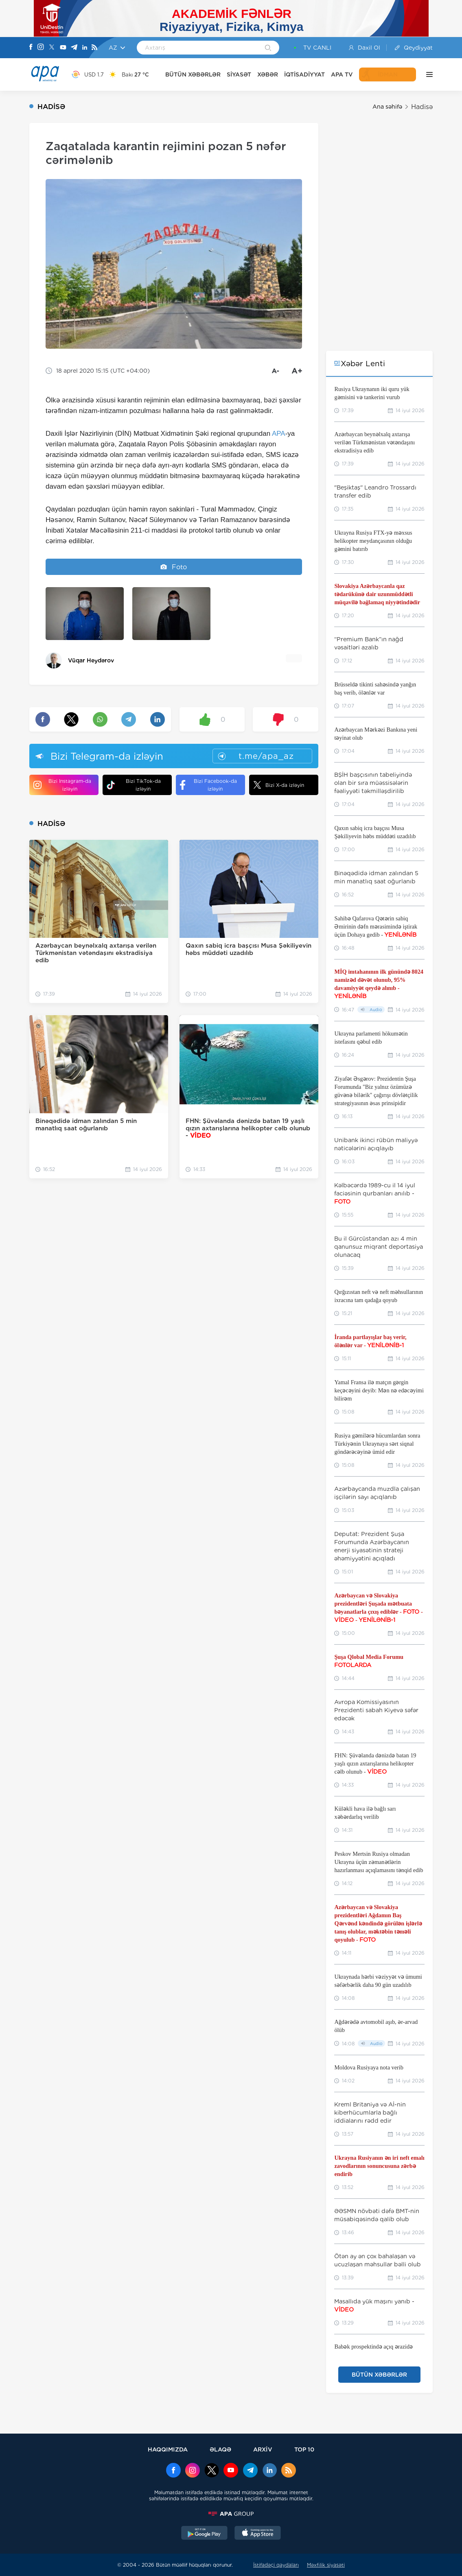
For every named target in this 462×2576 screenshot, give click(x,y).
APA (278, 433)
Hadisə (422, 107)
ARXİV (262, 2449)
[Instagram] (40, 48)
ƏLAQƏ (220, 2449)
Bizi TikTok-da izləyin (134, 785)
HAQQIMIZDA (168, 2449)
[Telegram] (74, 48)
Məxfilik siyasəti (326, 2565)
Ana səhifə (387, 106)
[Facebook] (31, 48)
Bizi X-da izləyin (278, 785)
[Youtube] (63, 48)
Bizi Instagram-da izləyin (62, 785)
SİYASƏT (239, 74)
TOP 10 (304, 2449)
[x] (211, 2471)
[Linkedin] (84, 48)
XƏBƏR (267, 74)
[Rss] (94, 48)
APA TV (342, 74)
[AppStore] (257, 2533)
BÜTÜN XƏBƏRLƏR (193, 74)
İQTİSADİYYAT (304, 74)
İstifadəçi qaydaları (276, 2565)
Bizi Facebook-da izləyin (208, 785)
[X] (51, 48)
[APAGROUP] (231, 2514)
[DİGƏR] (427, 74)
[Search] (268, 48)
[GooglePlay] (204, 2533)
